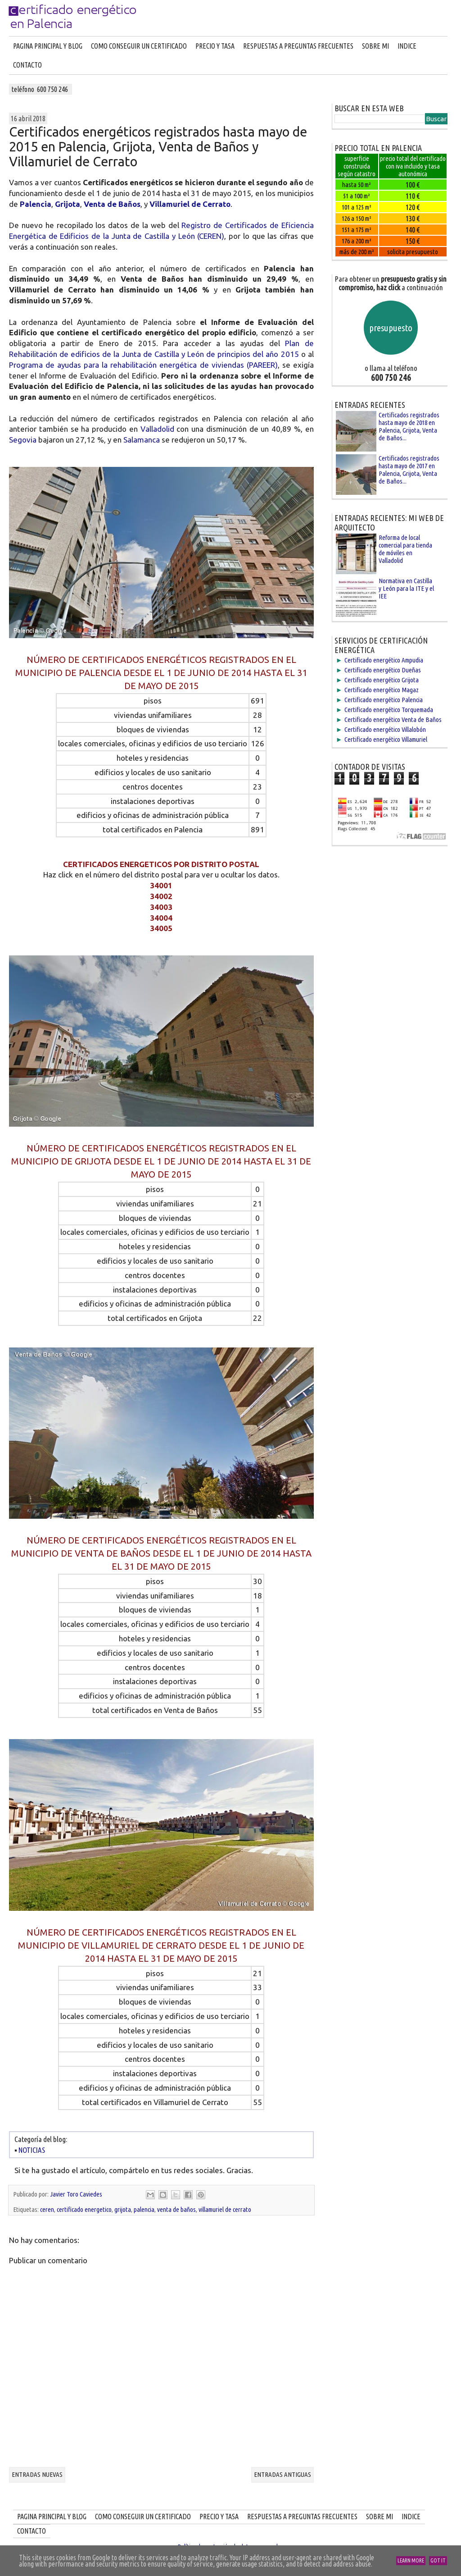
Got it (438, 2560)
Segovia (22, 439)
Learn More (411, 2560)
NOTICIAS (31, 2150)
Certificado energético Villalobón (385, 729)
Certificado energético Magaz (381, 690)
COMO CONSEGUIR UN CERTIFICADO (139, 46)
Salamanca (141, 439)
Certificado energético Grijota (381, 680)
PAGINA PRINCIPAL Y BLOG (47, 46)
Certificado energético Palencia (383, 699)
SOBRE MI (375, 46)
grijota (122, 2209)
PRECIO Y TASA (215, 46)
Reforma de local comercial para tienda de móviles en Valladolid (405, 549)
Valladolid (157, 429)
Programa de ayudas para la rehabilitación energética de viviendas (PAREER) (143, 365)
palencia (144, 2209)
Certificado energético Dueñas (382, 670)
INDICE (407, 46)
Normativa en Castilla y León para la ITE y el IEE (406, 588)
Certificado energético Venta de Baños (393, 719)
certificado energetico (84, 2209)
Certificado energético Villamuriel (385, 739)
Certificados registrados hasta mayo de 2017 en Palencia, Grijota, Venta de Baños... (409, 469)
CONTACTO (27, 65)
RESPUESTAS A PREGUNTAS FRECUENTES (298, 46)
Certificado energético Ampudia (383, 660)
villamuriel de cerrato (225, 2209)
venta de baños (176, 2209)
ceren (47, 2209)
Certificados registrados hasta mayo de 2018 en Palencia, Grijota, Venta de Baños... (409, 426)
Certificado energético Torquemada (388, 709)
